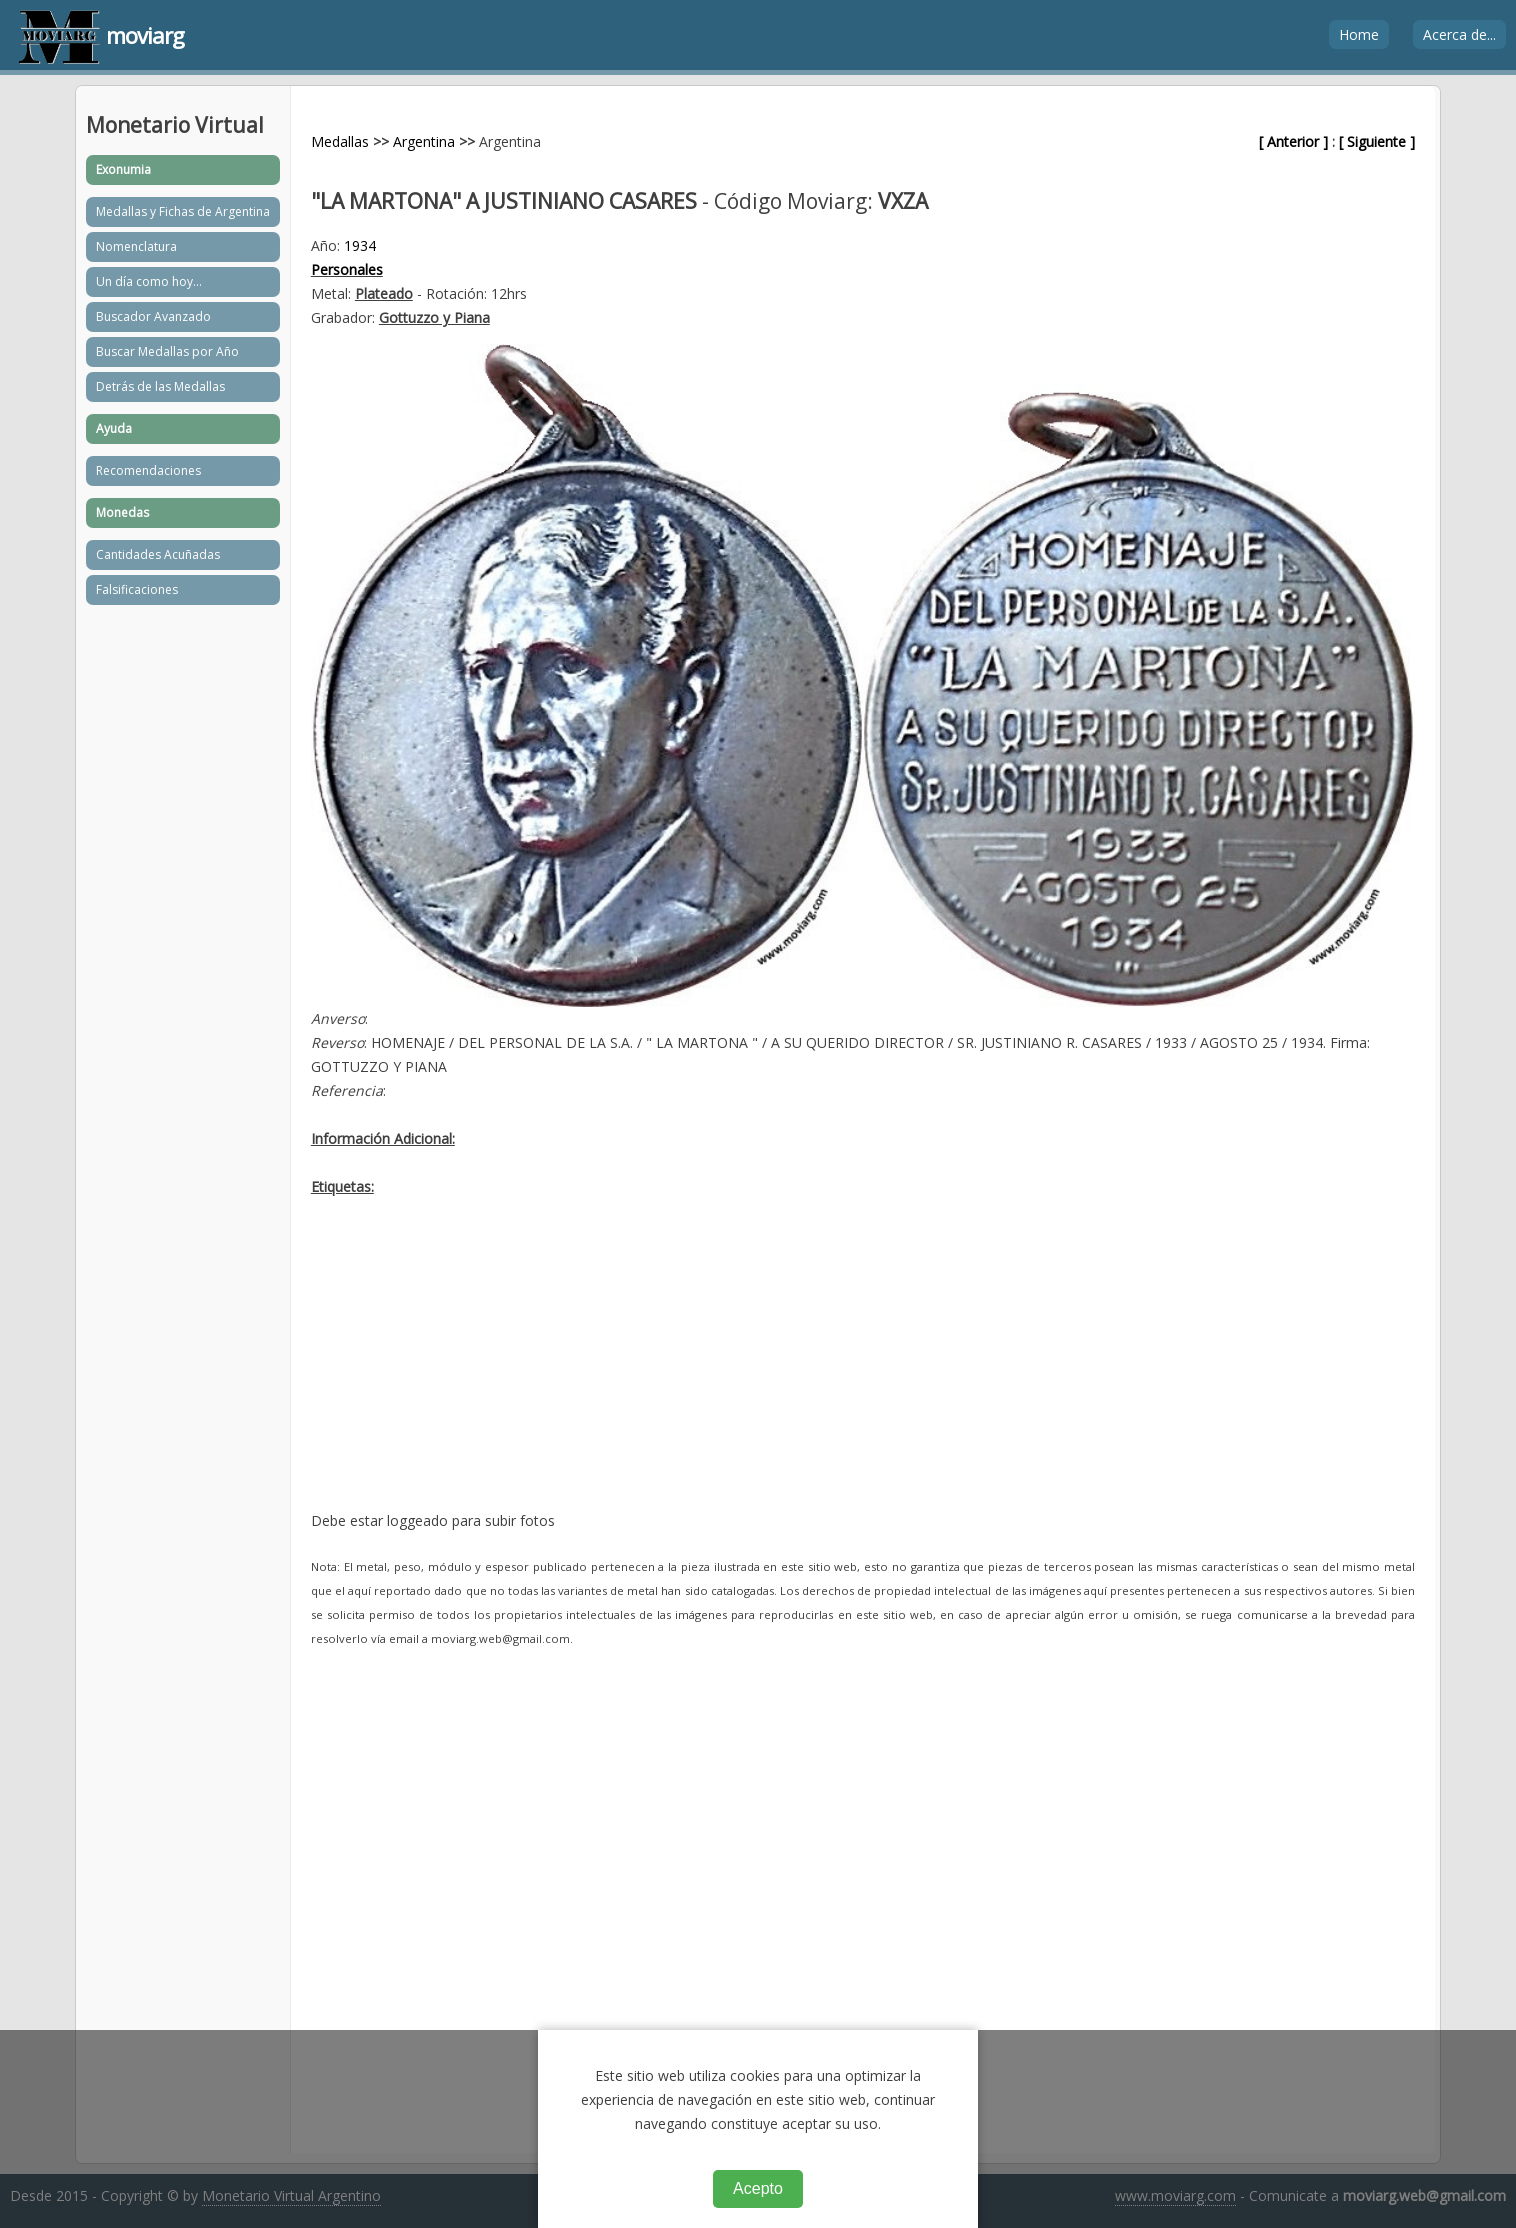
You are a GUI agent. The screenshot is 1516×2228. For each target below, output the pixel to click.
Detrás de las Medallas (160, 386)
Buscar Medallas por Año (167, 351)
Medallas (340, 141)
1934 (360, 245)
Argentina (424, 141)
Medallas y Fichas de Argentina (183, 211)
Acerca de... (1459, 34)
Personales (347, 269)
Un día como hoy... (149, 281)
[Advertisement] (863, 1369)
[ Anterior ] (1293, 141)
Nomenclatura (136, 246)
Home (1359, 34)
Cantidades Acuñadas (158, 554)
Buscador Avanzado (153, 316)
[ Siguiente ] (1377, 141)
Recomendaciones (148, 470)
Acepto (758, 2188)
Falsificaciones (137, 589)
